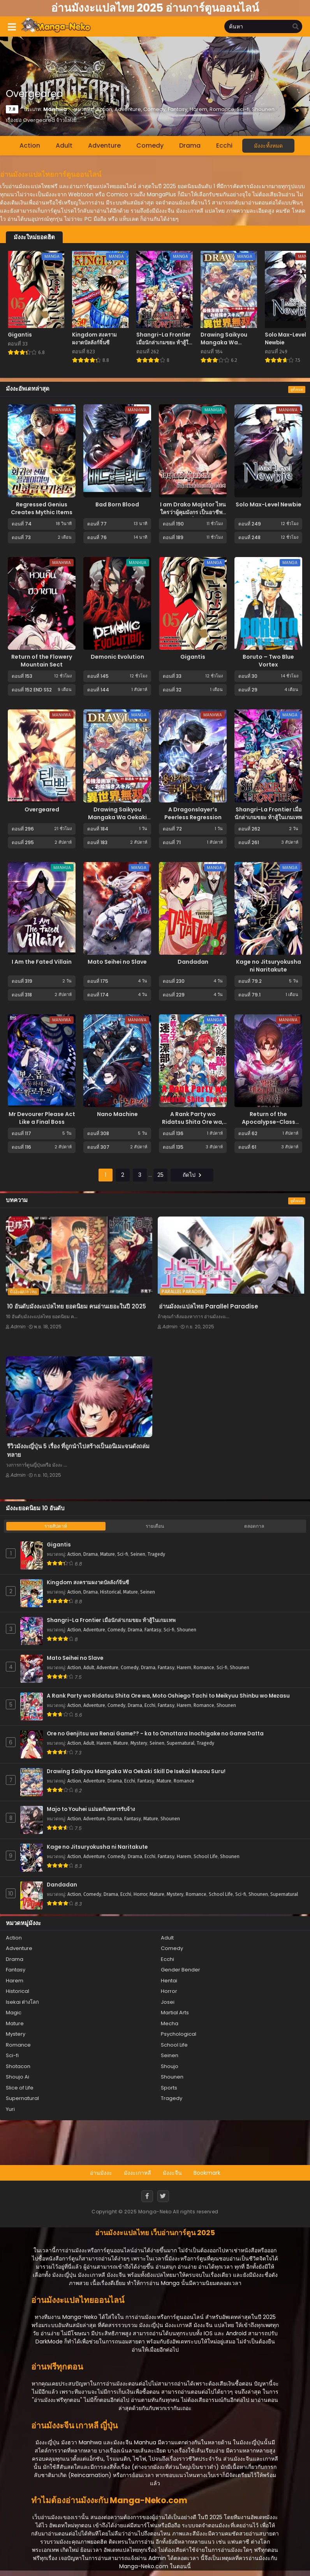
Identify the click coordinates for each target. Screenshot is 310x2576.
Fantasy (152, 1630)
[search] (295, 27)
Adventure (104, 145)
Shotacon (18, 2066)
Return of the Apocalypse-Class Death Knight (268, 1122)
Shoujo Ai (17, 2077)
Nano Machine (117, 1114)
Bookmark (207, 2173)
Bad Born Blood (117, 504)
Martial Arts (175, 2012)
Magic (13, 2012)
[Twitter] (163, 2196)
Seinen (137, 1554)
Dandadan (193, 962)
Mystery (138, 1743)
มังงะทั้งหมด (268, 146)
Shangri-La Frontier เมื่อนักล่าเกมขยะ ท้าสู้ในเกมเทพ (268, 813)
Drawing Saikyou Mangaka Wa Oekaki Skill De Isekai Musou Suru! (117, 821)
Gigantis (192, 657)
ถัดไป (192, 1175)
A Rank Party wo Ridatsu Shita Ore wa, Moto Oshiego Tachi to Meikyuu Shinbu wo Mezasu (168, 1696)
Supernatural (180, 1743)
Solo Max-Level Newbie (268, 504)
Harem (184, 1667)
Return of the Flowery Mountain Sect (41, 660)
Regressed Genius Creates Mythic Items (41, 508)
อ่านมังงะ (101, 2173)
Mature (107, 1554)
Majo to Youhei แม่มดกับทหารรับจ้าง (91, 1809)
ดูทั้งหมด (297, 389)
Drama (190, 145)
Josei (167, 2002)
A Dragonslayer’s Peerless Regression (193, 813)
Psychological (178, 2034)
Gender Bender (180, 1969)
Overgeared (42, 809)
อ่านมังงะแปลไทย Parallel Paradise (208, 1306)
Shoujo (169, 2066)
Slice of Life (19, 2087)
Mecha (169, 2023)
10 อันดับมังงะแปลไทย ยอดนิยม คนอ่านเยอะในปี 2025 (76, 1306)
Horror (140, 1894)
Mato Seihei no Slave (117, 962)
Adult (64, 145)
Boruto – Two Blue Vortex (268, 660)
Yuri (10, 2109)
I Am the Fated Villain (42, 962)
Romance (204, 1667)
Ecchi (224, 145)
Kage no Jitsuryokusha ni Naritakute (268, 965)
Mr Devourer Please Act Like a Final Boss (42, 1118)
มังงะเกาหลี (137, 2173)
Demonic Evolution (117, 657)
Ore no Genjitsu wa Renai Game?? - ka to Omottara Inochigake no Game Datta (155, 1733)
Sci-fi (122, 1554)
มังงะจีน (172, 2173)
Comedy (150, 145)
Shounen (186, 1630)
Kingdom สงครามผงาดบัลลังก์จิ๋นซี (88, 1582)
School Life (206, 1856)
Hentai (169, 1980)
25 (160, 1175)
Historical (110, 1592)
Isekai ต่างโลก (22, 2002)
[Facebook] (147, 2196)
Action (29, 145)
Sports (169, 2087)
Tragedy (156, 1554)
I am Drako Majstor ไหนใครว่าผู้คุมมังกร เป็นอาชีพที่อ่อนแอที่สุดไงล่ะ (193, 512)
